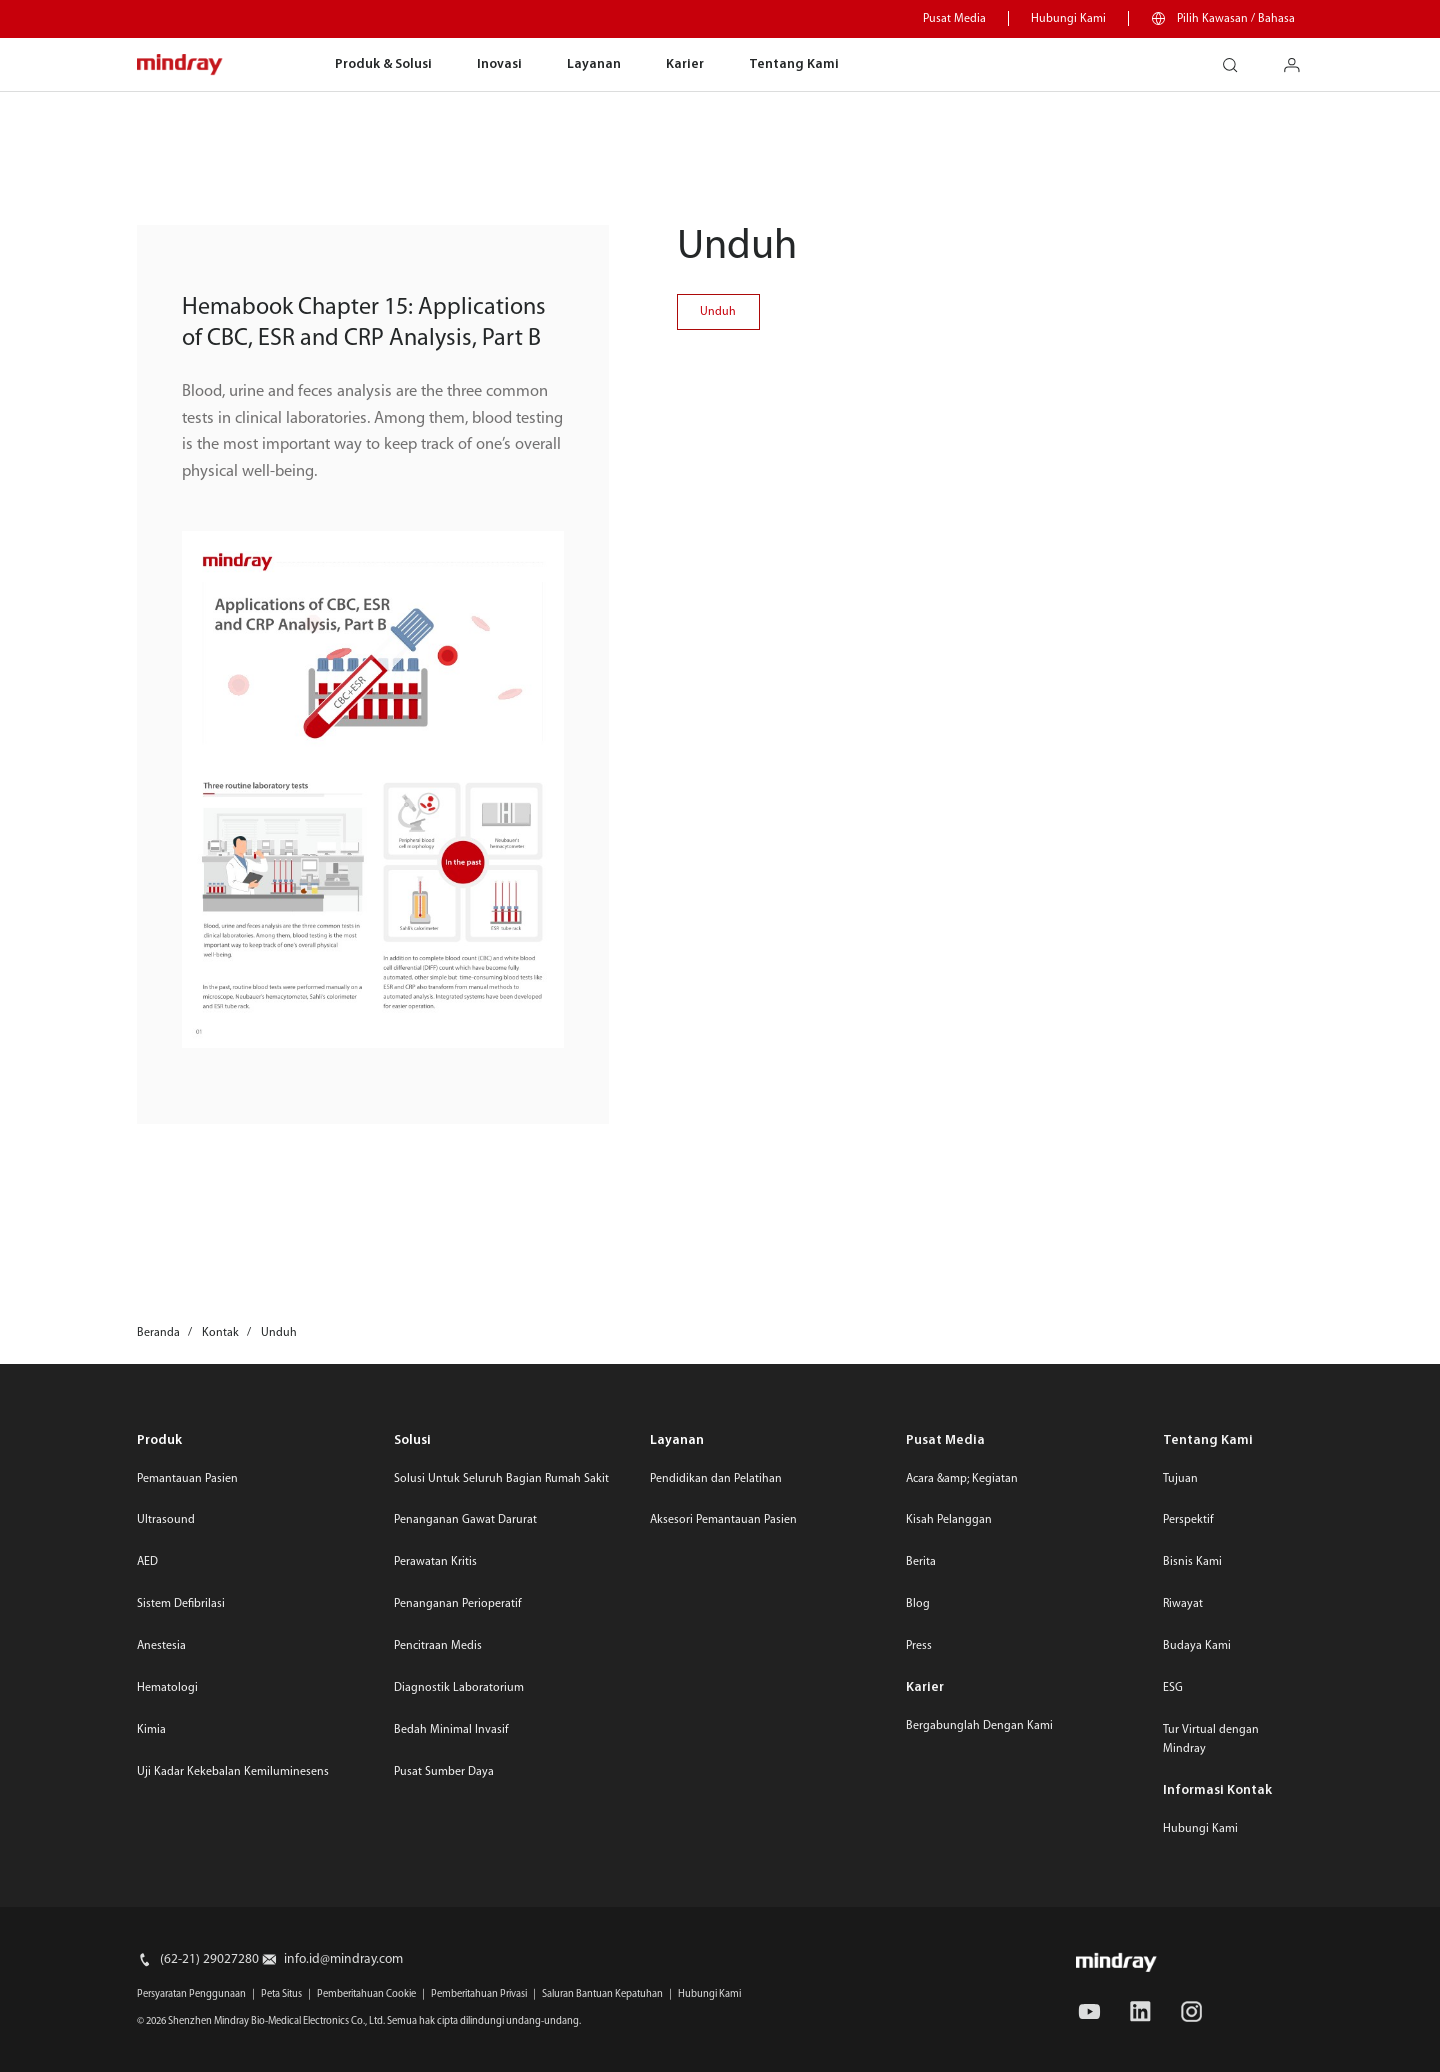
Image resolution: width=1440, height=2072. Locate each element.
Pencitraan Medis (438, 1646)
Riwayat (1183, 1604)
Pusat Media (954, 19)
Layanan (594, 64)
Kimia (151, 1730)
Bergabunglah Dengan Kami (979, 1726)
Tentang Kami (794, 64)
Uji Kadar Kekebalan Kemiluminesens (233, 1772)
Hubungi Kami (1068, 19)
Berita (921, 1562)
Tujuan (1180, 1479)
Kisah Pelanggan (949, 1520)
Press (919, 1646)
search (1238, 58)
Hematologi (167, 1688)
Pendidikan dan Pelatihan (716, 1479)
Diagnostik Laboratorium (459, 1688)
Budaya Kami (1197, 1646)
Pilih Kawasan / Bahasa (1236, 19)
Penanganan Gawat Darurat (465, 1520)
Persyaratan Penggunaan (191, 1994)
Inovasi (499, 64)
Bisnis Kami (1192, 1562)
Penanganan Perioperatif (458, 1604)
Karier (685, 64)
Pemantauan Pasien (187, 1479)
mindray (180, 65)
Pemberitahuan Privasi (479, 1994)
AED (147, 1562)
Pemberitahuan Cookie (366, 1994)
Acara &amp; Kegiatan (962, 1479)
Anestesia (161, 1646)
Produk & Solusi (383, 64)
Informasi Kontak (1217, 1790)
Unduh (718, 312)
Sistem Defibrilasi (181, 1604)
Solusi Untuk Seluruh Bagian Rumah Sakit (501, 1479)
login (1299, 58)
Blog (918, 1604)
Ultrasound (166, 1520)
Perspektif (1188, 1520)
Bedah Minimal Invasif (451, 1730)
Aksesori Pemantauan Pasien (723, 1520)
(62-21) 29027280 (209, 1959)
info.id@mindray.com (343, 1959)
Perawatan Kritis (435, 1562)
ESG (1173, 1688)
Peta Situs (281, 1994)
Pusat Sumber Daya (444, 1772)
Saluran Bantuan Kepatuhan (602, 1994)
